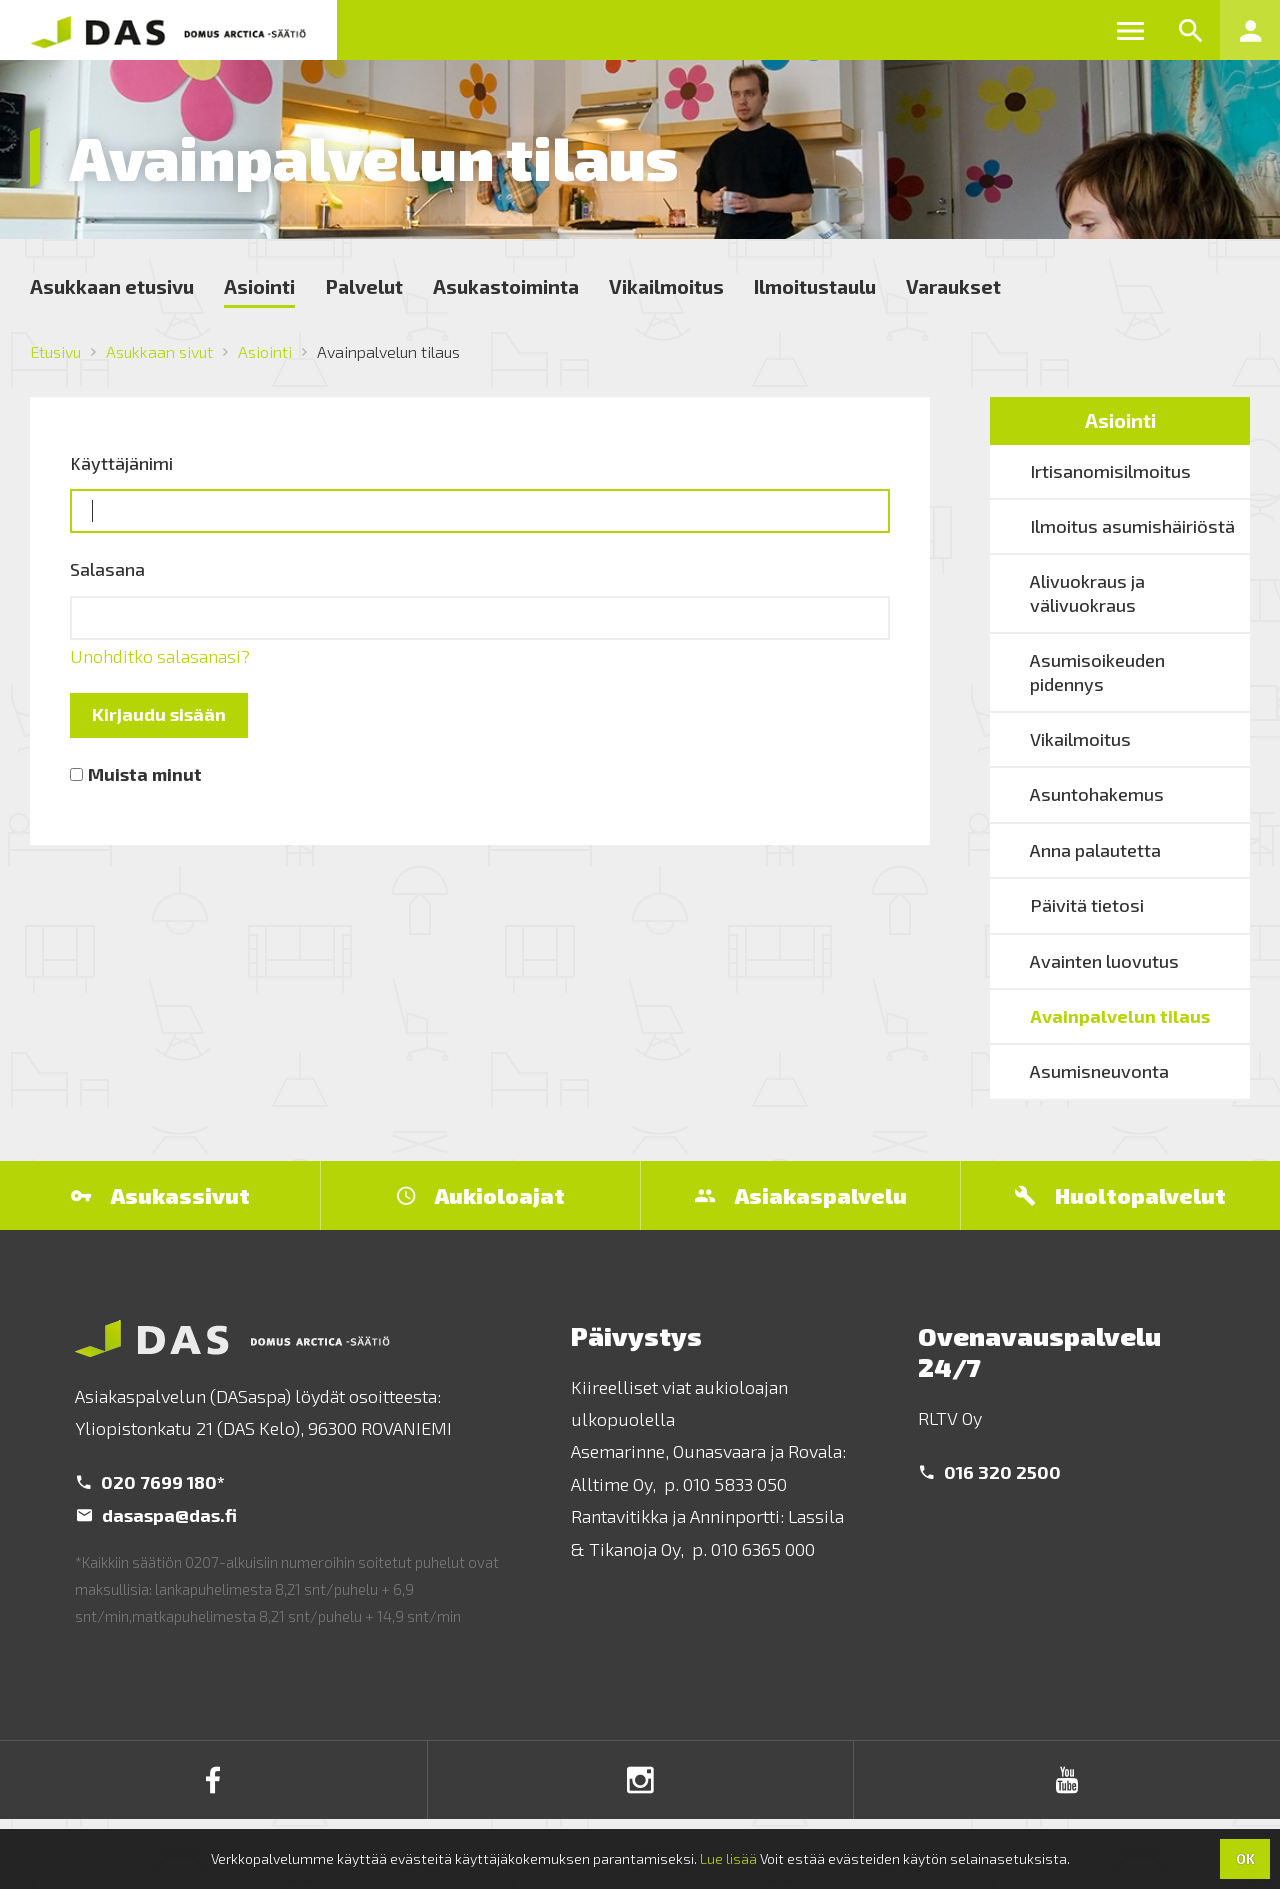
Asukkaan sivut (159, 351)
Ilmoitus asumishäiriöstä (1132, 526)
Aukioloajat (481, 1195)
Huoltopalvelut (1120, 1195)
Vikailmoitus (666, 286)
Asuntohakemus (1097, 794)
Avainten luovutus (1104, 961)
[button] (1130, 30)
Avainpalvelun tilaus (1120, 1016)
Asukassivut (160, 1195)
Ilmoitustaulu (815, 286)
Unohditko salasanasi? (160, 656)
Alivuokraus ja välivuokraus (1087, 592)
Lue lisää (728, 1858)
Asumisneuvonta (1099, 1071)
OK (1245, 1858)
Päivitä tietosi (1087, 905)
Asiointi (259, 286)
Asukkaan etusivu (112, 286)
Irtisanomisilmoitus (1110, 471)
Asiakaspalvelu (801, 1195)
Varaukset (953, 286)
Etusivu (55, 351)
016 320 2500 (990, 1472)
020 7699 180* (151, 1482)
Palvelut (364, 286)
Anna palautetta (1095, 850)
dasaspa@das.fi (157, 1515)
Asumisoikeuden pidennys (1097, 671)
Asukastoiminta (506, 286)
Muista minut (145, 774)
